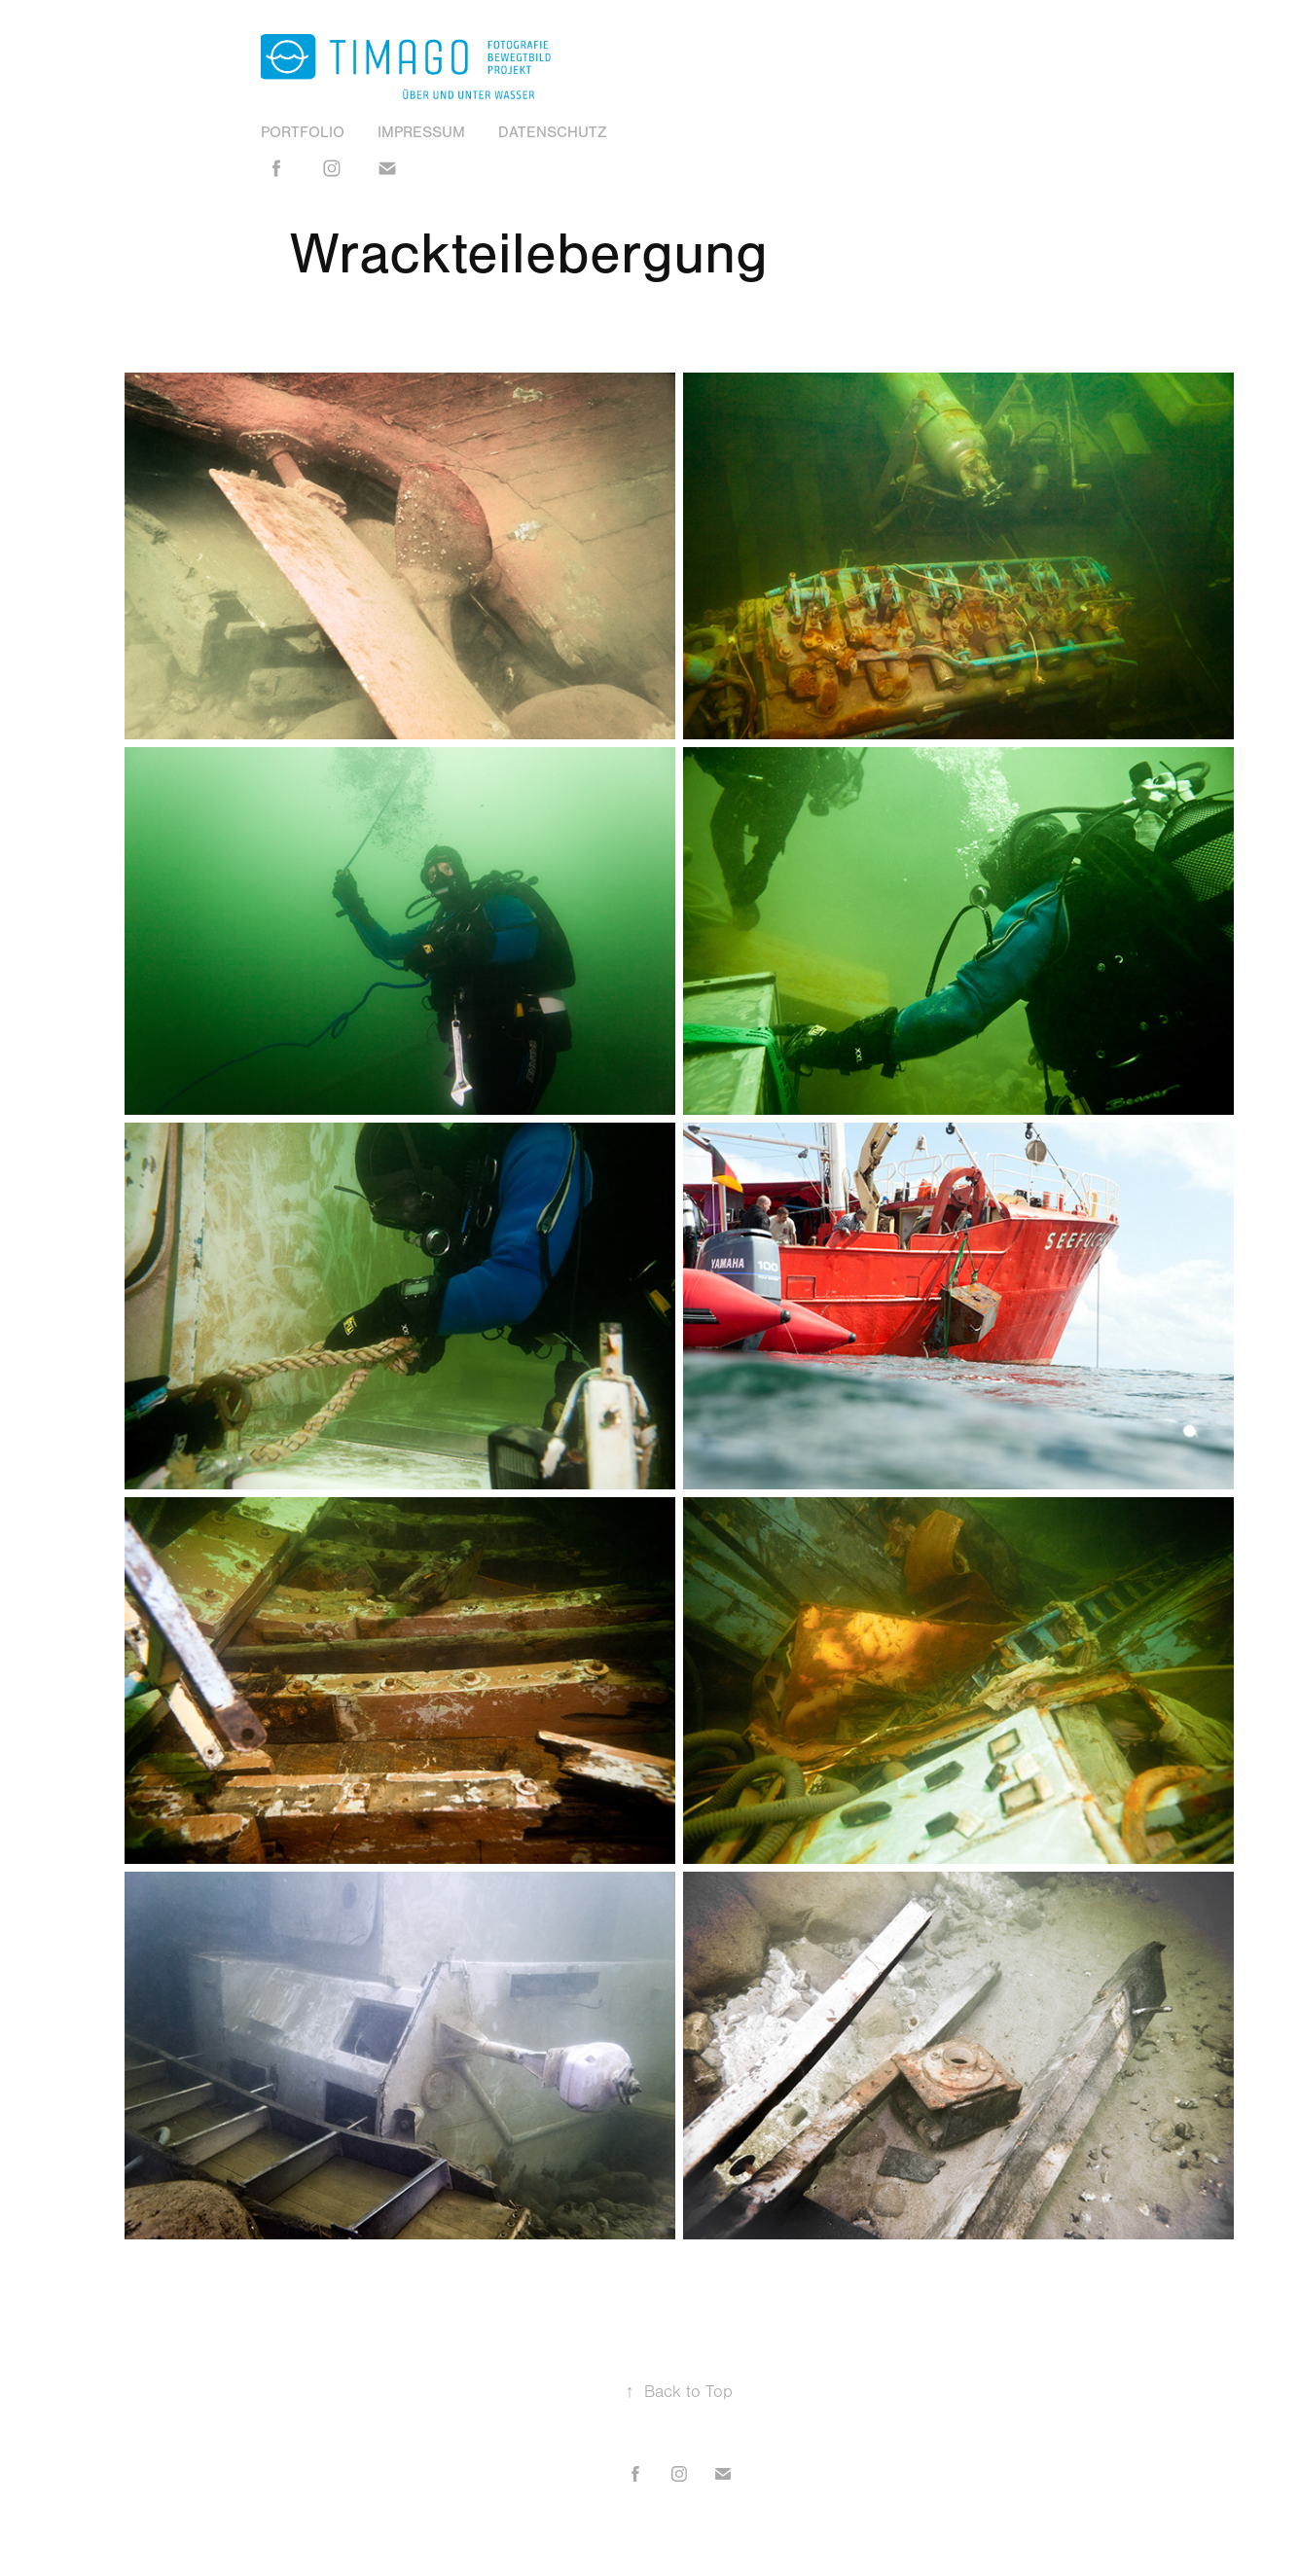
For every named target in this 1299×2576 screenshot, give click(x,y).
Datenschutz (552, 132)
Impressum (421, 132)
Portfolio (302, 132)
